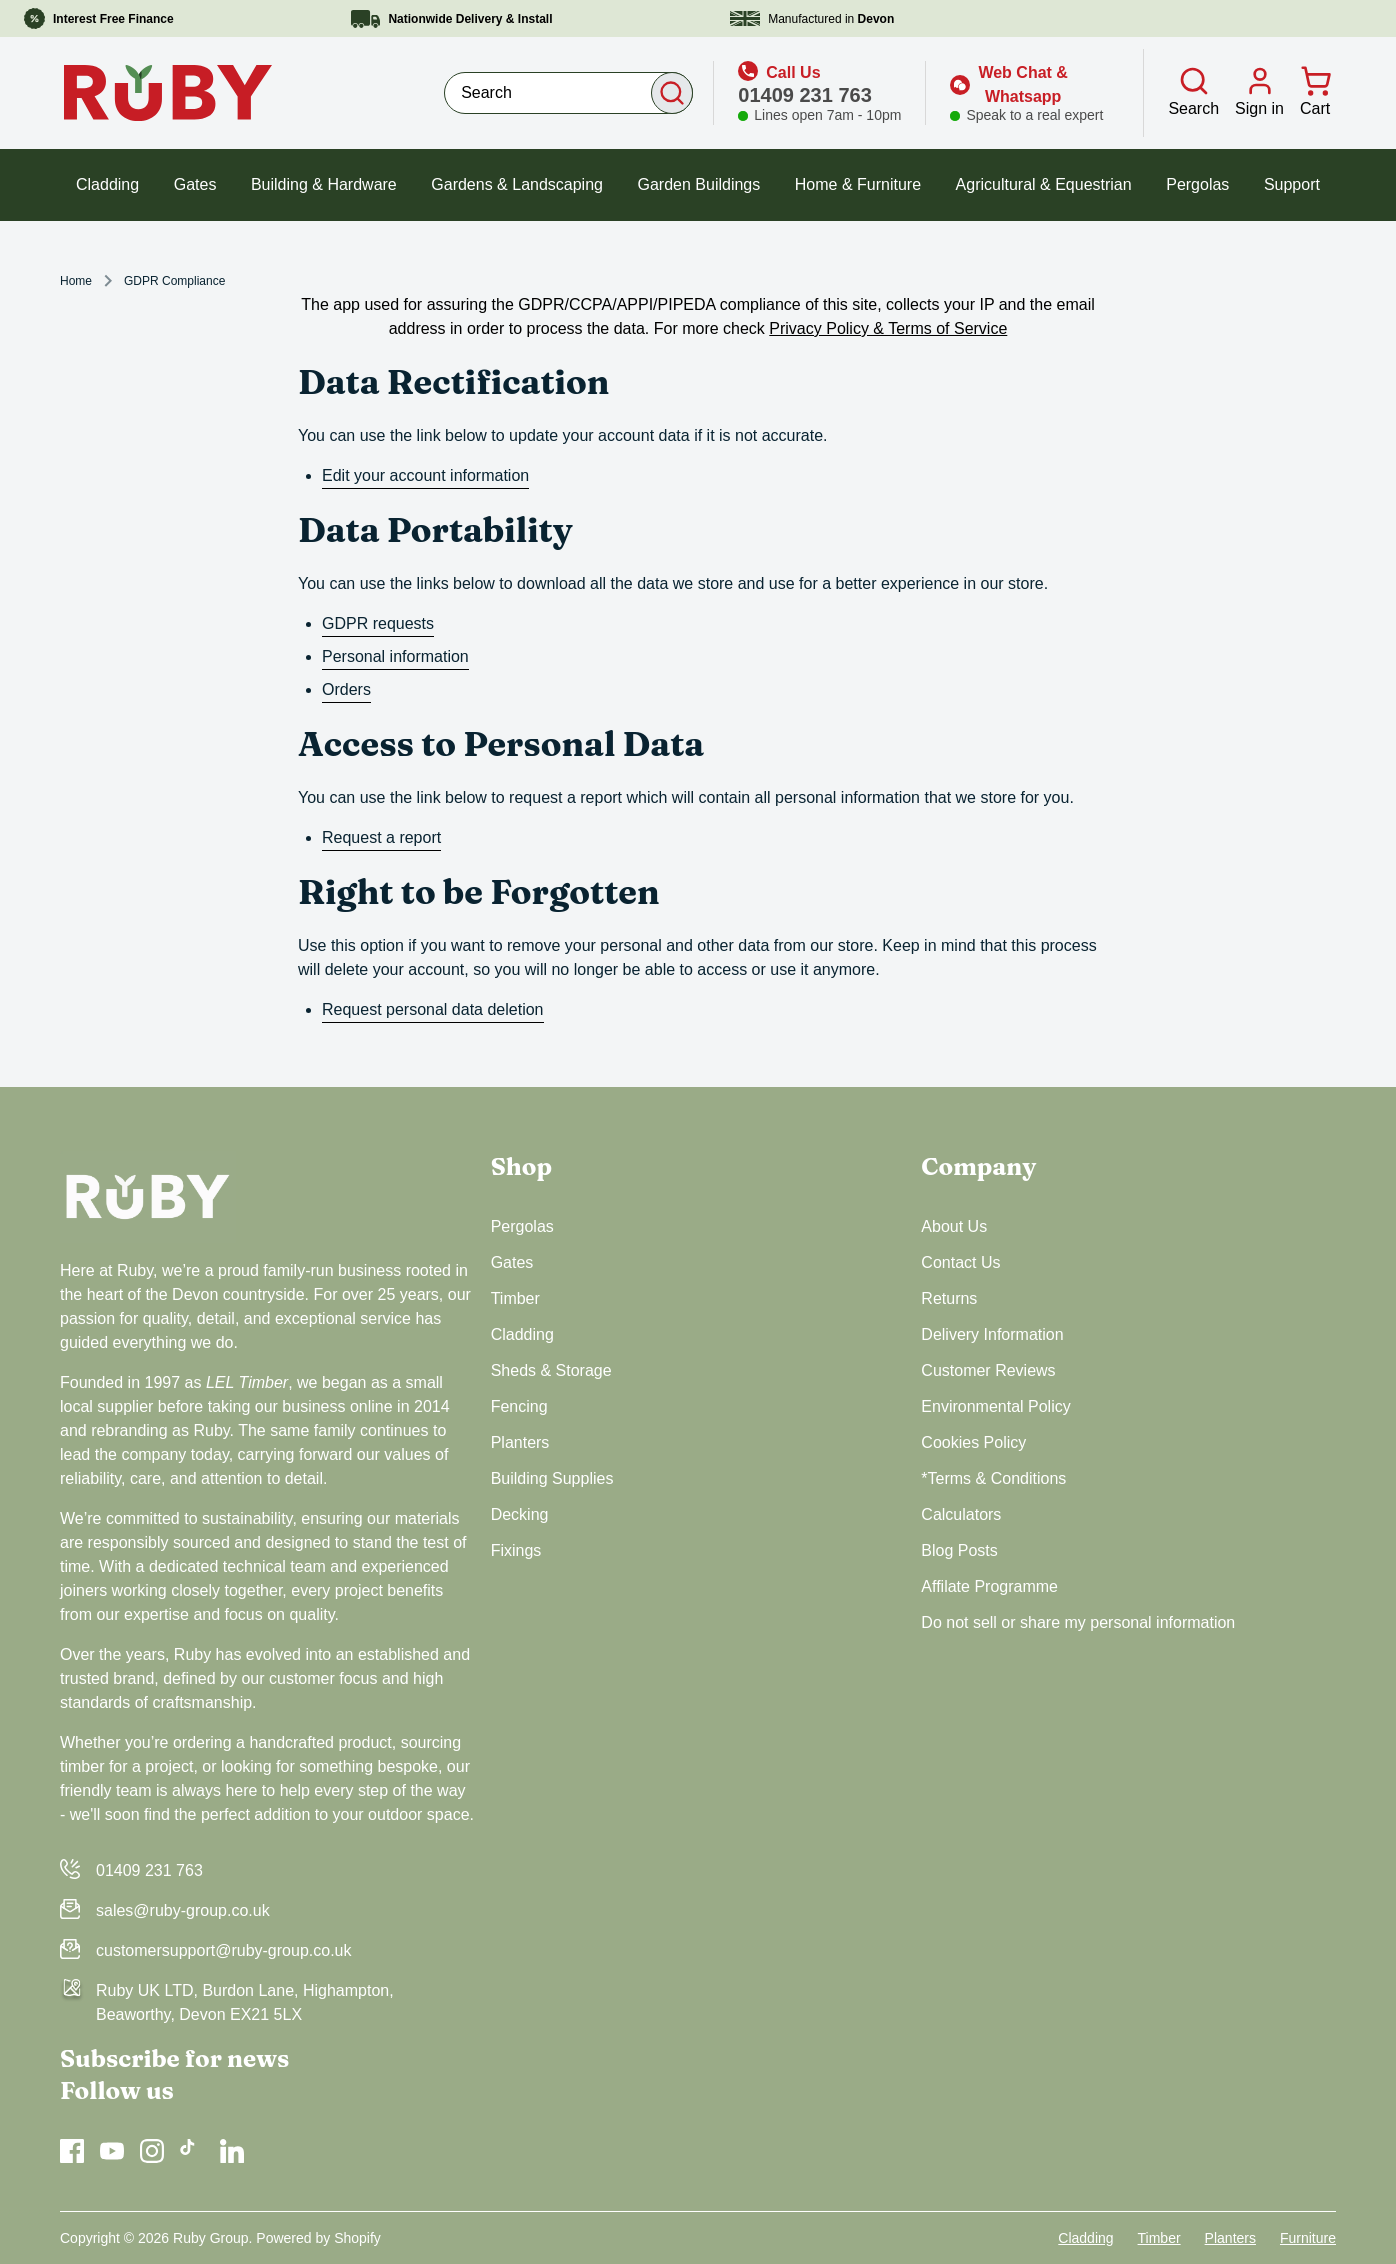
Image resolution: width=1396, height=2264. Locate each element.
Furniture (1308, 2238)
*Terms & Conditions (993, 1478)
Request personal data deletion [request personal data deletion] (433, 1009)
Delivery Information (992, 1334)
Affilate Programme (989, 1586)
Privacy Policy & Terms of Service (888, 328)
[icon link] (819, 93)
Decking (520, 1514)
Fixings (516, 1550)
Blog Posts (959, 1550)
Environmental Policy (995, 1406)
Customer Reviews (988, 1370)
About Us (954, 1226)
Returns (949, 1298)
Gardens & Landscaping (517, 184)
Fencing (519, 1406)
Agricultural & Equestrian (1044, 184)
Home (76, 281)
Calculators (961, 1514)
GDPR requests (378, 623)
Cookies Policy (973, 1442)
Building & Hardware (324, 184)
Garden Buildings (699, 184)
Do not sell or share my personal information (1078, 1622)
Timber (515, 1298)
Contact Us (960, 1262)
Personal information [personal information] (395, 656)
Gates (195, 184)
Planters (520, 1442)
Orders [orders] (346, 689)
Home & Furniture (858, 184)
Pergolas (1197, 184)
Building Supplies (552, 1478)
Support (1292, 184)
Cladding (107, 184)
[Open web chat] (1026, 93)
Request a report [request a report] (381, 837)
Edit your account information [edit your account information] (425, 475)
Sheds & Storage (551, 1370)
